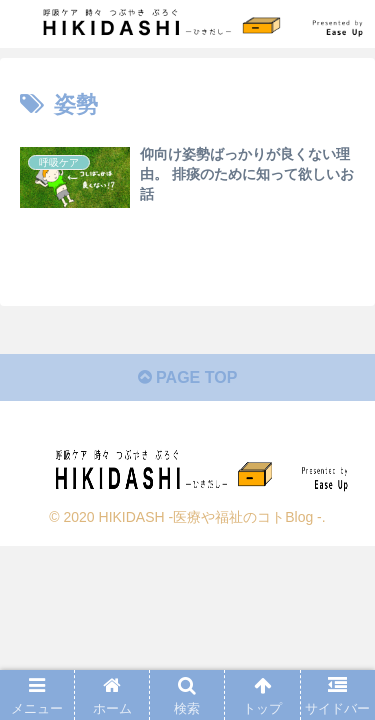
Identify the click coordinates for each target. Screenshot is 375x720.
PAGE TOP (188, 377)
